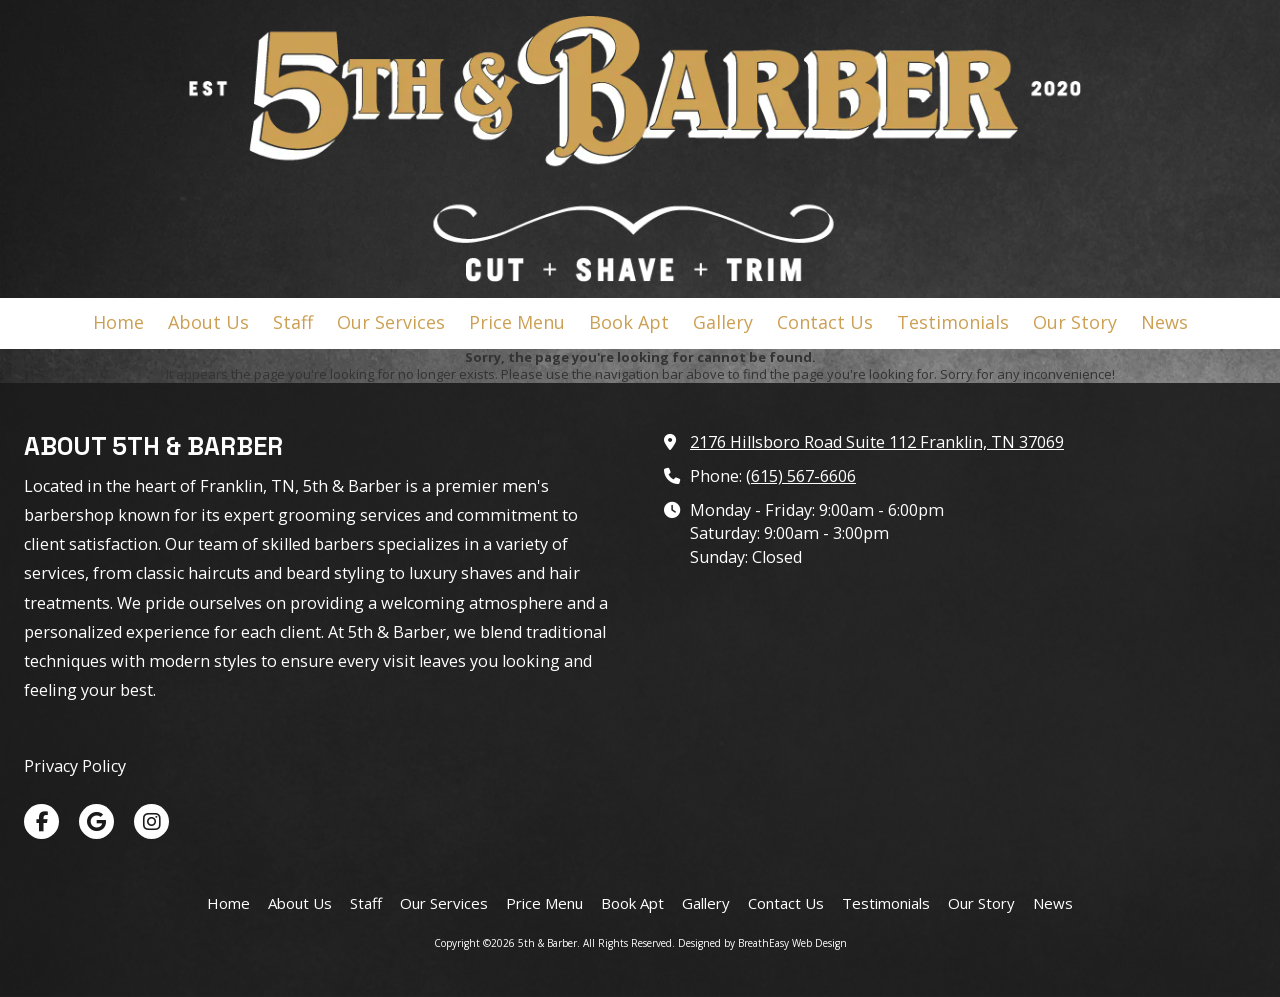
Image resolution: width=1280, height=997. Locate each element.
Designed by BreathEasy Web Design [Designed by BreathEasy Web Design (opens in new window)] (762, 943)
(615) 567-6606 (801, 476)
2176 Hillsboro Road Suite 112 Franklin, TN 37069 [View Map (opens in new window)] (877, 442)
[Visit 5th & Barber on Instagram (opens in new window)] (151, 821)
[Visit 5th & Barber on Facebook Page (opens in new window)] (41, 821)
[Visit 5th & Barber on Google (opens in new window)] (96, 821)
